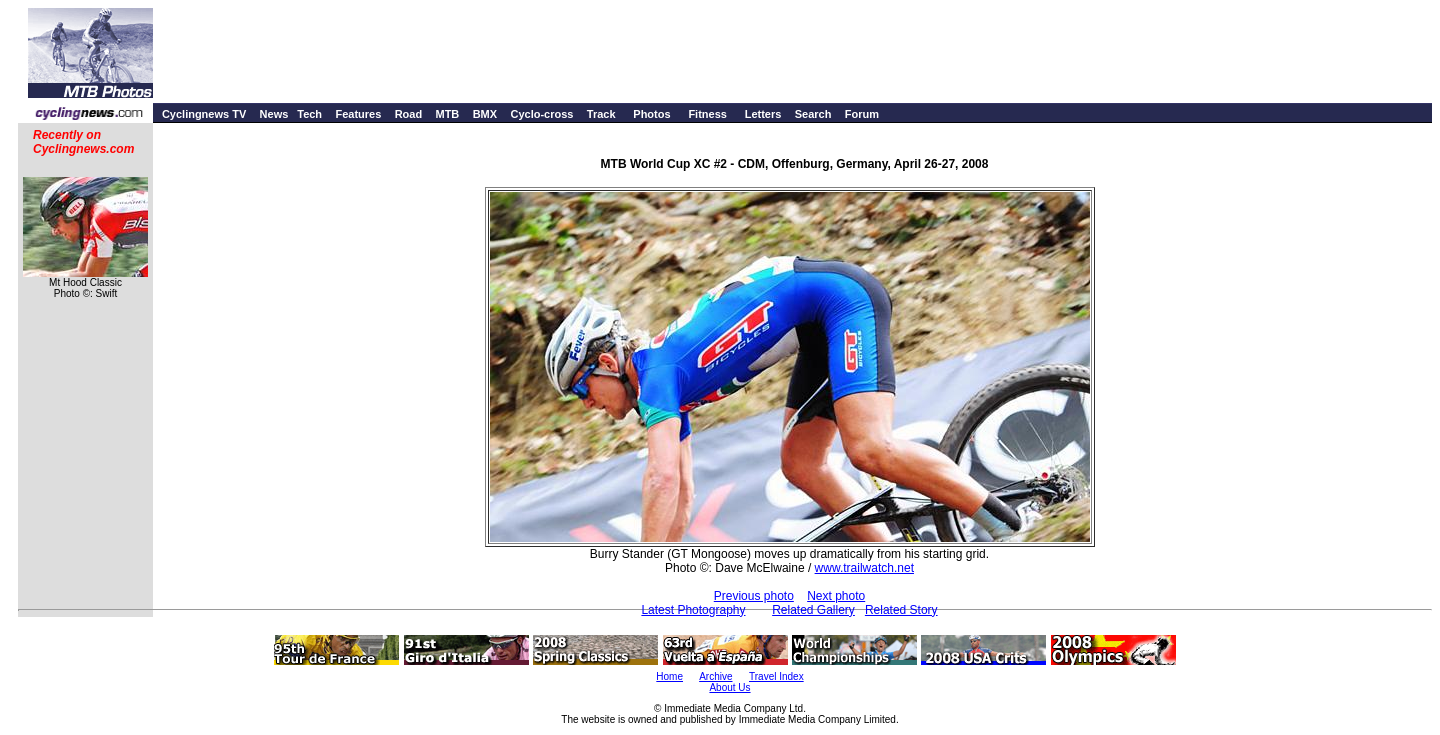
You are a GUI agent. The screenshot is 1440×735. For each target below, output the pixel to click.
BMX (485, 114)
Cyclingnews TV (204, 114)
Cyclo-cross (541, 114)
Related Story (901, 610)
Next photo (836, 596)
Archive (715, 676)
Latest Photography (693, 610)
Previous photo (754, 596)
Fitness (707, 114)
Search (813, 114)
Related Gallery (813, 610)
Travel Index (776, 676)
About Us (729, 687)
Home (669, 676)
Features (358, 114)
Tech (309, 114)
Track (601, 114)
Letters (763, 114)
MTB (447, 114)
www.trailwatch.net (864, 568)
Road (409, 114)
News (274, 114)
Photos (651, 114)
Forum (862, 114)
